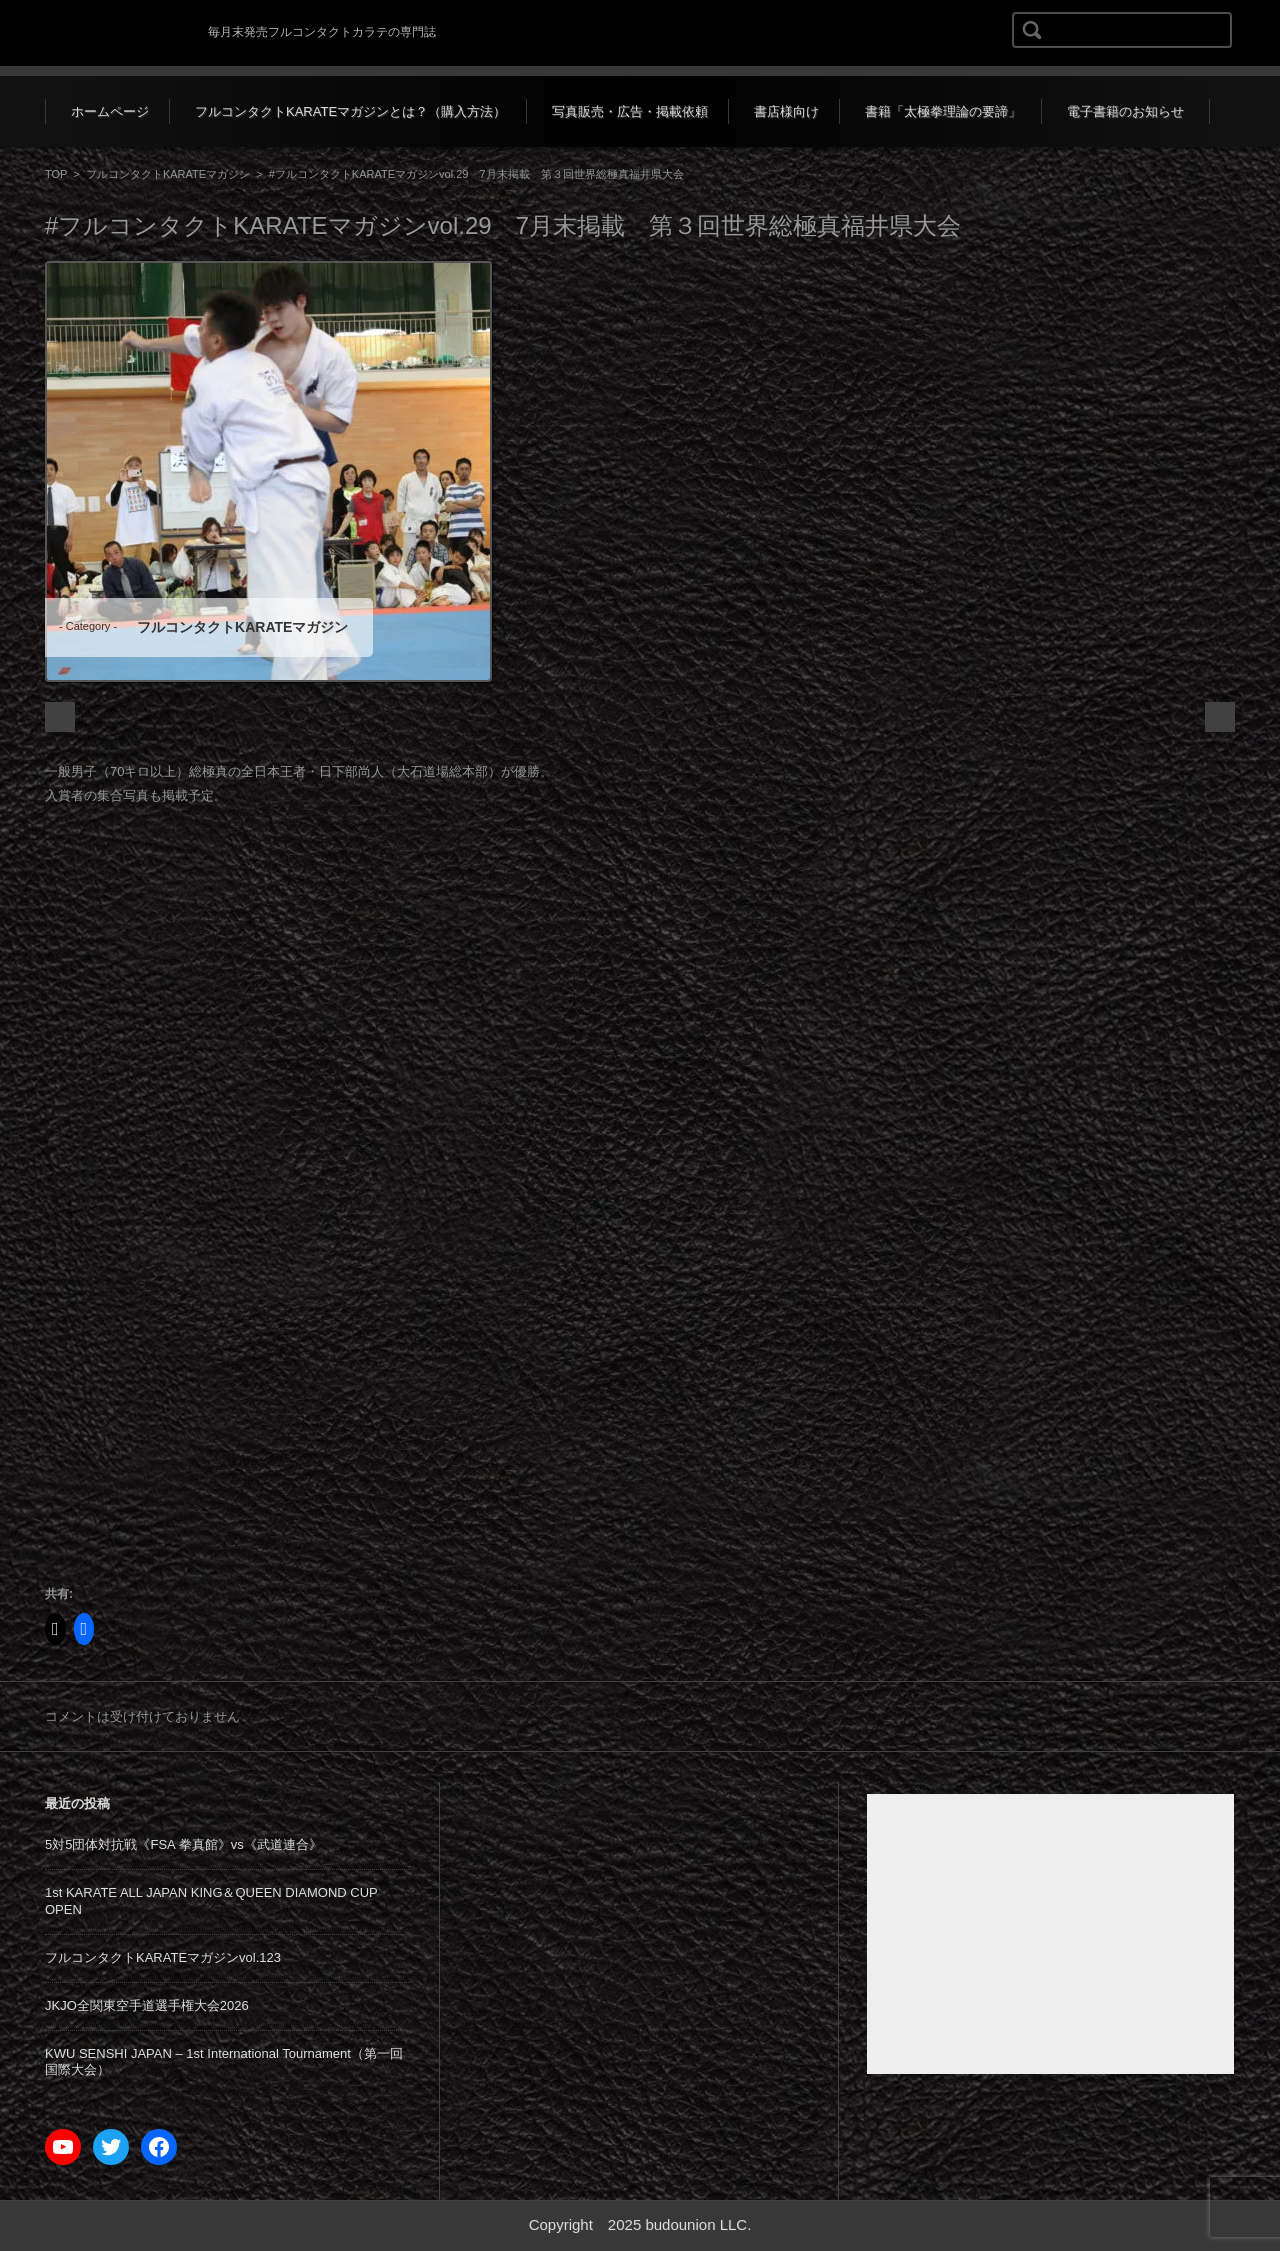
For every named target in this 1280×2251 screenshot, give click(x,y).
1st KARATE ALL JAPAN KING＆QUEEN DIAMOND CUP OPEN (211, 1901)
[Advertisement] (1050, 1934)
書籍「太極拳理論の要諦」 (943, 111)
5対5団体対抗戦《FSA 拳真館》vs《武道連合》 (183, 1844)
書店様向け (786, 111)
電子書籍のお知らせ (1125, 111)
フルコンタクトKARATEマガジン (168, 174)
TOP (56, 174)
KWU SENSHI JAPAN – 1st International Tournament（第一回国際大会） (224, 2062)
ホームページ (110, 111)
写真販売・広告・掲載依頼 (630, 111)
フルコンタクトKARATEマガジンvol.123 (163, 1957)
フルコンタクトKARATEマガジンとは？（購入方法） (350, 111)
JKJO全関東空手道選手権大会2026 (147, 2005)
